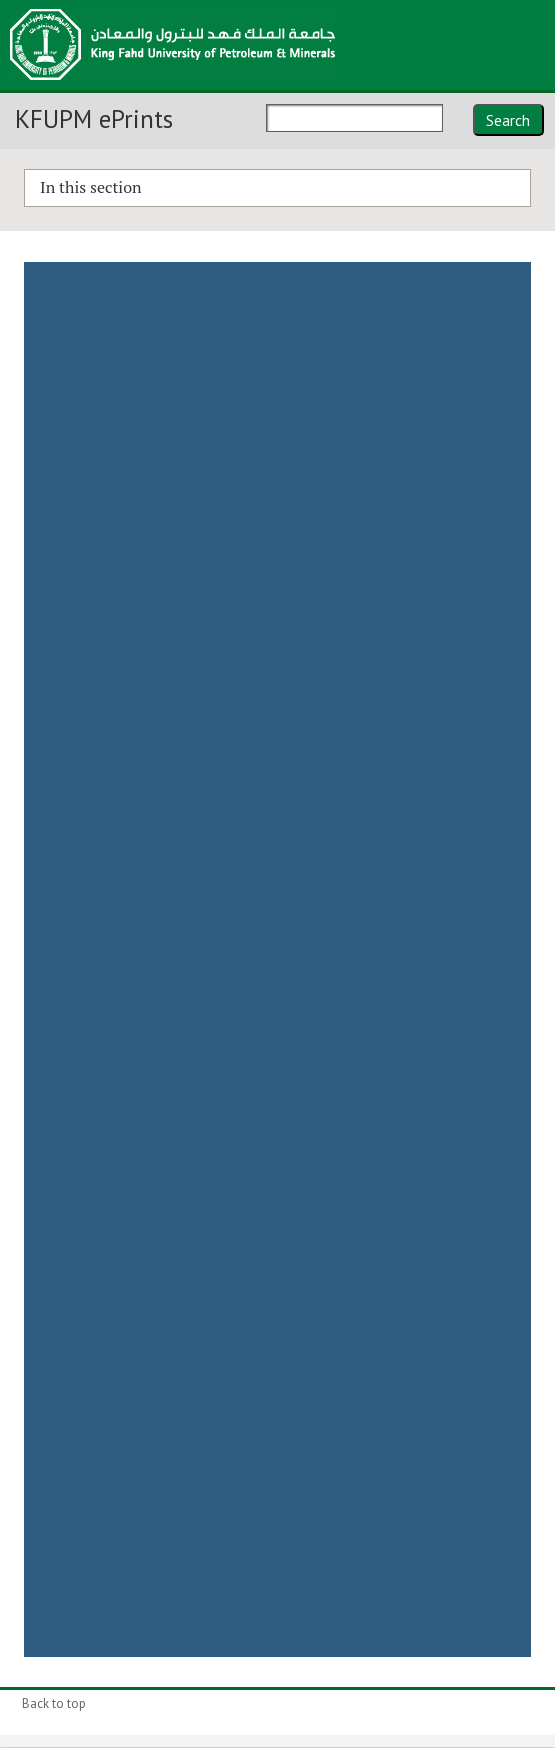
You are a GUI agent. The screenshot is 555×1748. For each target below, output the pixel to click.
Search (508, 120)
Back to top (54, 1703)
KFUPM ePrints (94, 119)
